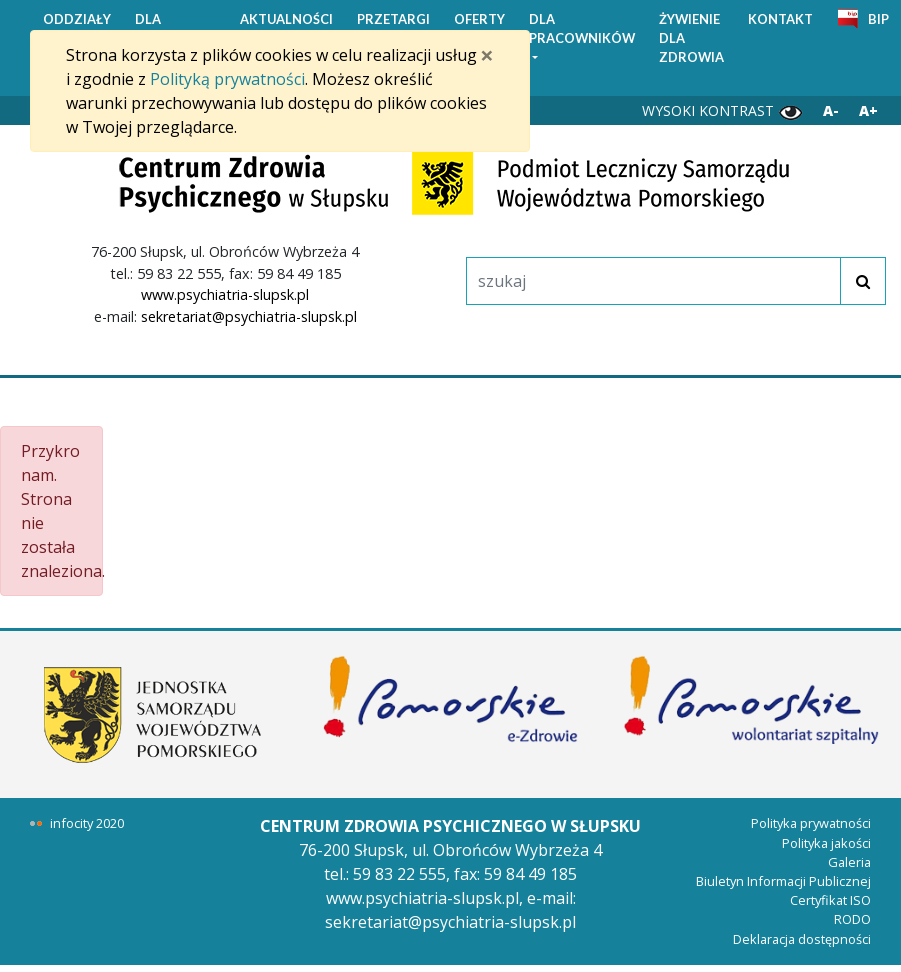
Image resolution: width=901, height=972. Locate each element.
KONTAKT (780, 19)
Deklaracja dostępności (802, 939)
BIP (878, 19)
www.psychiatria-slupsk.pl (225, 294)
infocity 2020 (87, 823)
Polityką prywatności (227, 79)
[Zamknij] (487, 55)
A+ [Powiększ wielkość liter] (868, 110)
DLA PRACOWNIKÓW (582, 28)
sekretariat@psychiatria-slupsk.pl (249, 316)
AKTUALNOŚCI (286, 19)
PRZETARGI (393, 19)
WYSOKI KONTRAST (722, 111)
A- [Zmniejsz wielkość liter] (831, 110)
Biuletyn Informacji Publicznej (783, 881)
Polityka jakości (826, 843)
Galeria (849, 862)
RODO (852, 919)
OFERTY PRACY (479, 28)
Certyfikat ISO (830, 900)
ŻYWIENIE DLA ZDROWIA (691, 38)
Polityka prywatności (811, 823)
